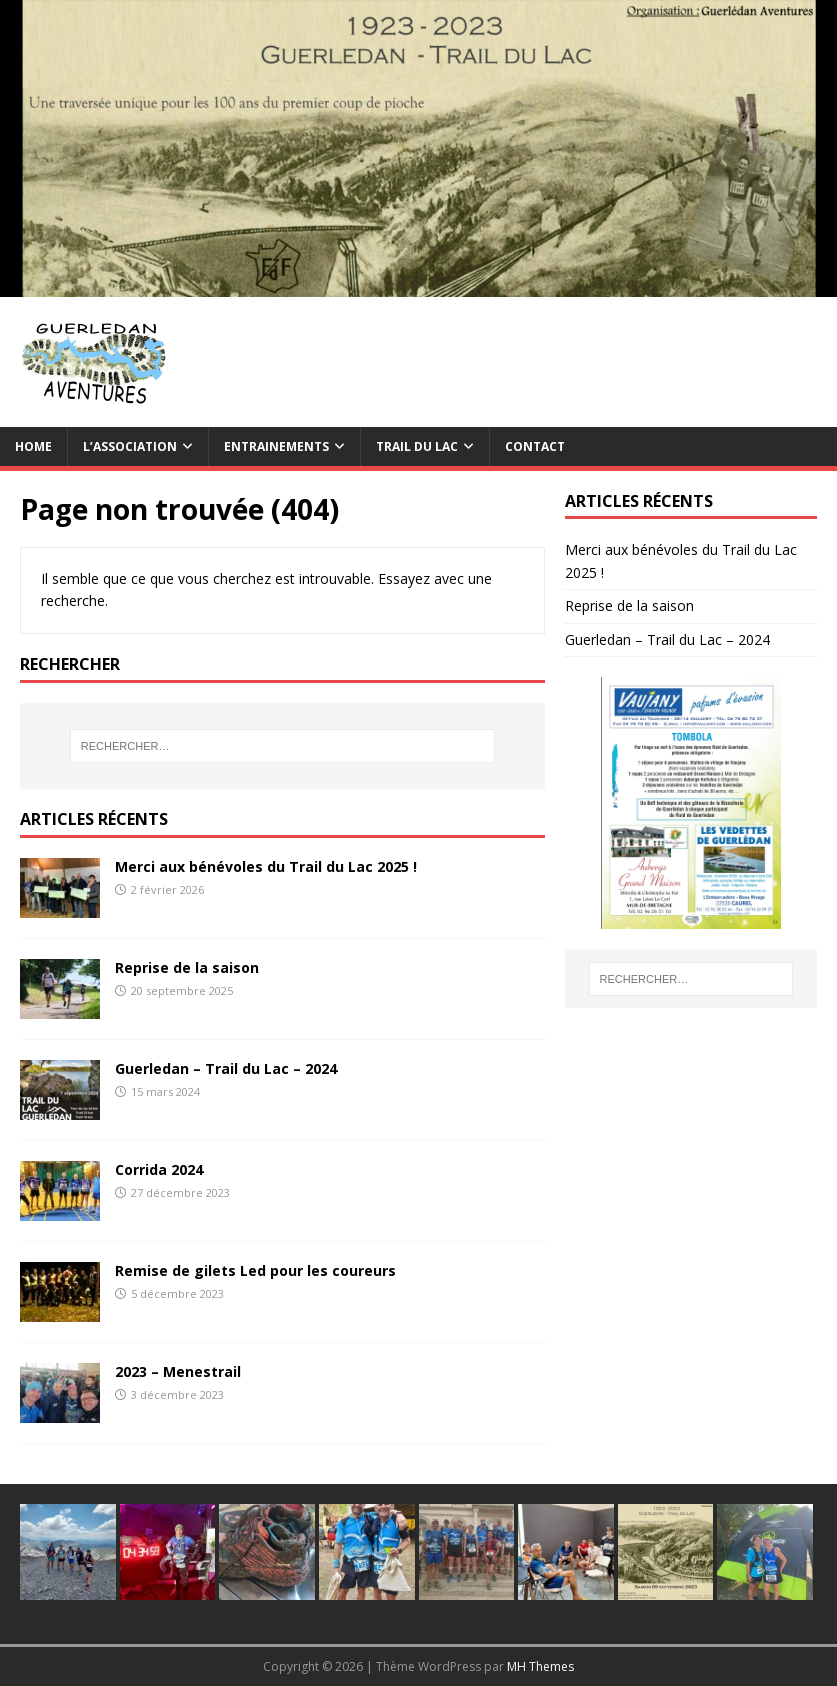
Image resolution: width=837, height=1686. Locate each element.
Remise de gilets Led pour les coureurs (255, 1270)
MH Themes (540, 1666)
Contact (535, 446)
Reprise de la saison (187, 967)
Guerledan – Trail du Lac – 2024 (226, 1068)
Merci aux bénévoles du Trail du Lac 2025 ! (266, 866)
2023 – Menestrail (178, 1371)
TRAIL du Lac (417, 446)
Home (33, 446)
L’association (130, 446)
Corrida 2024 (159, 1169)
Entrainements (276, 446)
